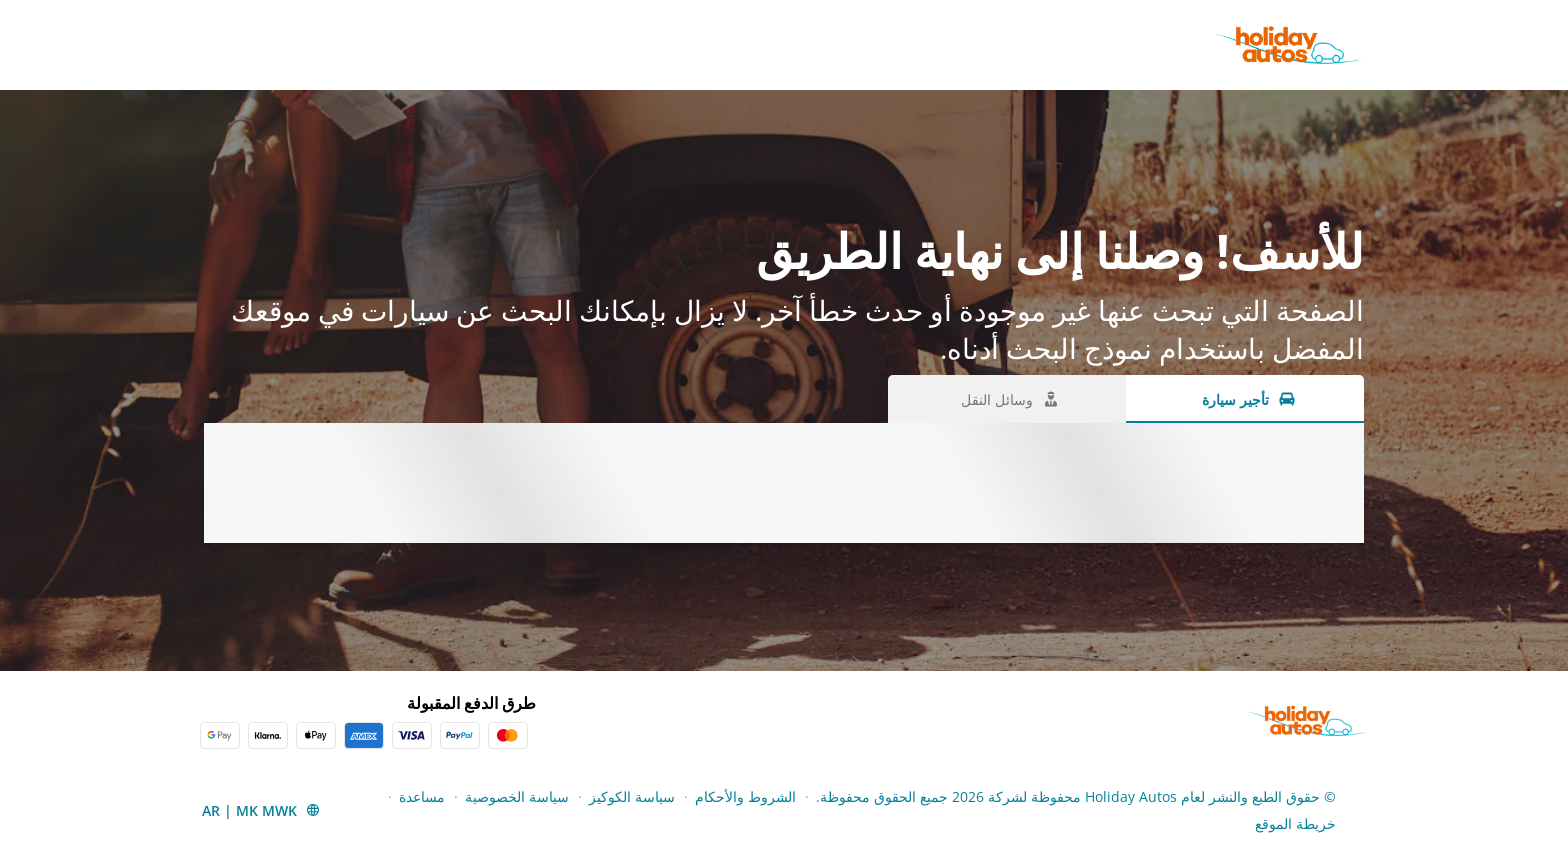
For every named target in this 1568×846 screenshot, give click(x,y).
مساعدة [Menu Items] (422, 796)
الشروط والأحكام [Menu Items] (745, 796)
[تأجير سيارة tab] (1245, 399)
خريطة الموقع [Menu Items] (1295, 823)
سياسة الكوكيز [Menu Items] (632, 796)
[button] (261, 810)
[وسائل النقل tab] (1007, 399)
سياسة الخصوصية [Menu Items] (517, 796)
